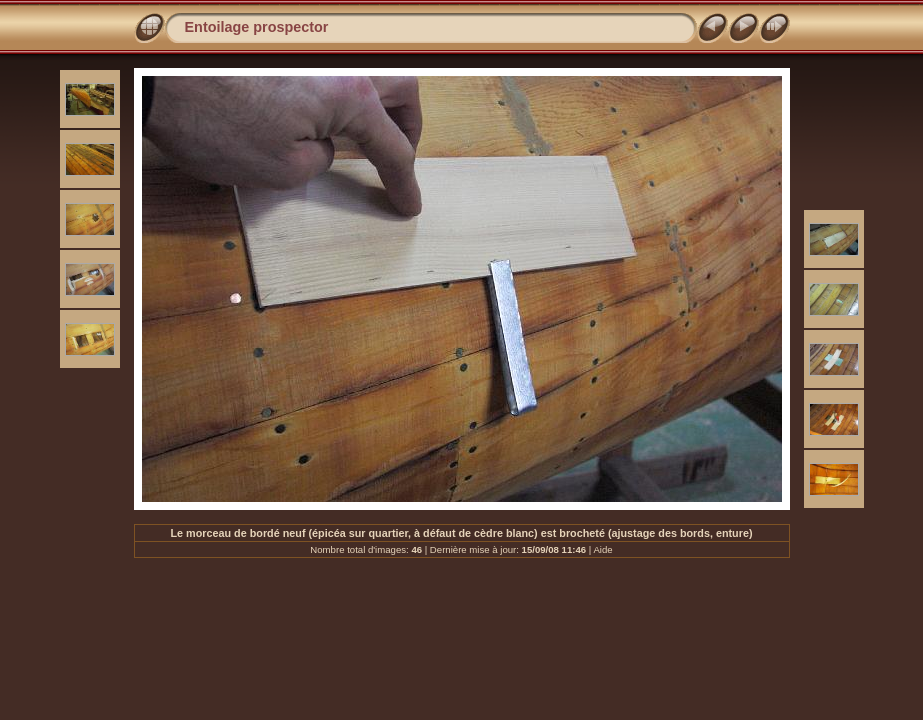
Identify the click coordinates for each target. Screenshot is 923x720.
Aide (602, 549)
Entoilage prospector (257, 27)
